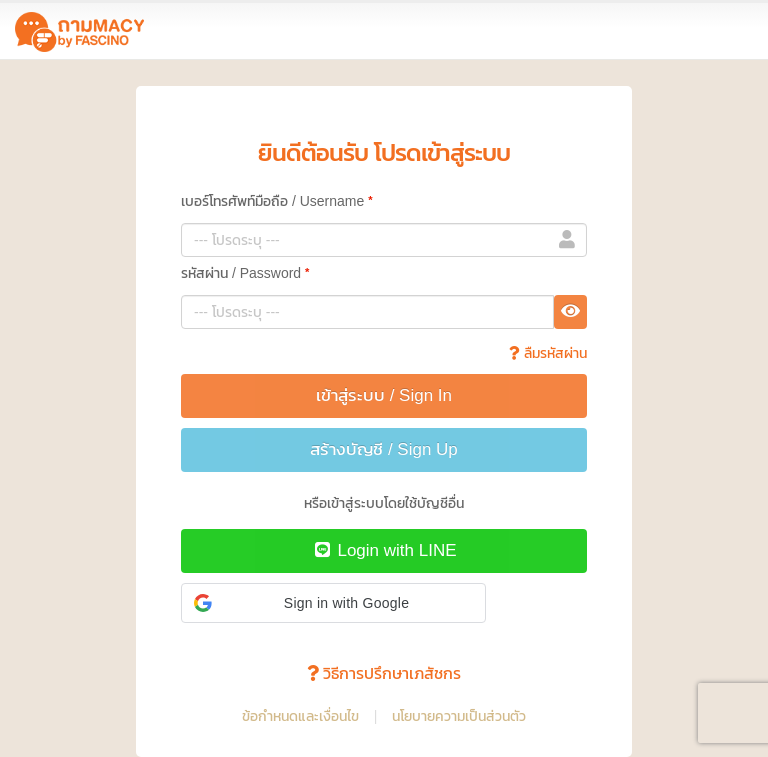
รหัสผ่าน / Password (245, 272)
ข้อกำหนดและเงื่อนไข (300, 716)
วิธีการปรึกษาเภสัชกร (384, 673)
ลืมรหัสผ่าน (548, 353)
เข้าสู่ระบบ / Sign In (384, 395)
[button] (333, 603)
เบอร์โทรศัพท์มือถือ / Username (277, 200)
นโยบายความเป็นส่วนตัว (459, 716)
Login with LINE (383, 550)
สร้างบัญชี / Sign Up (384, 449)
